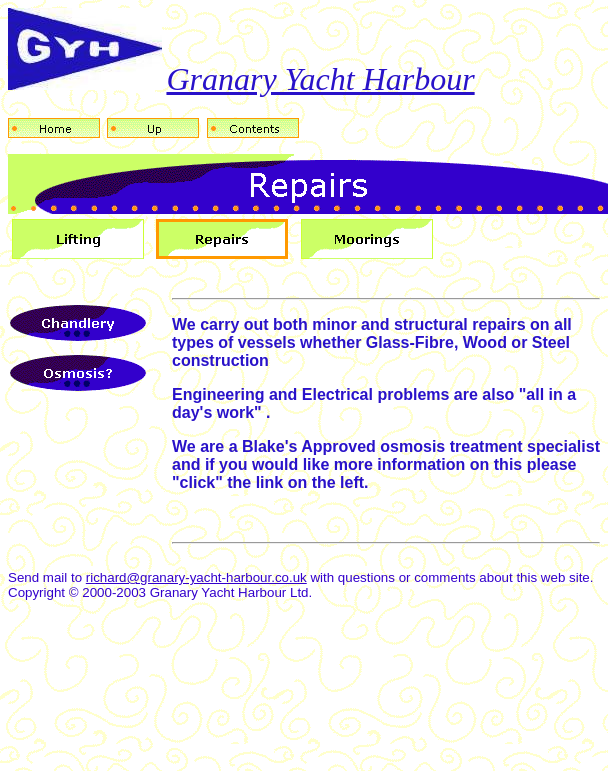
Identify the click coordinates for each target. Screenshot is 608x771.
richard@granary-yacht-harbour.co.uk (196, 577)
